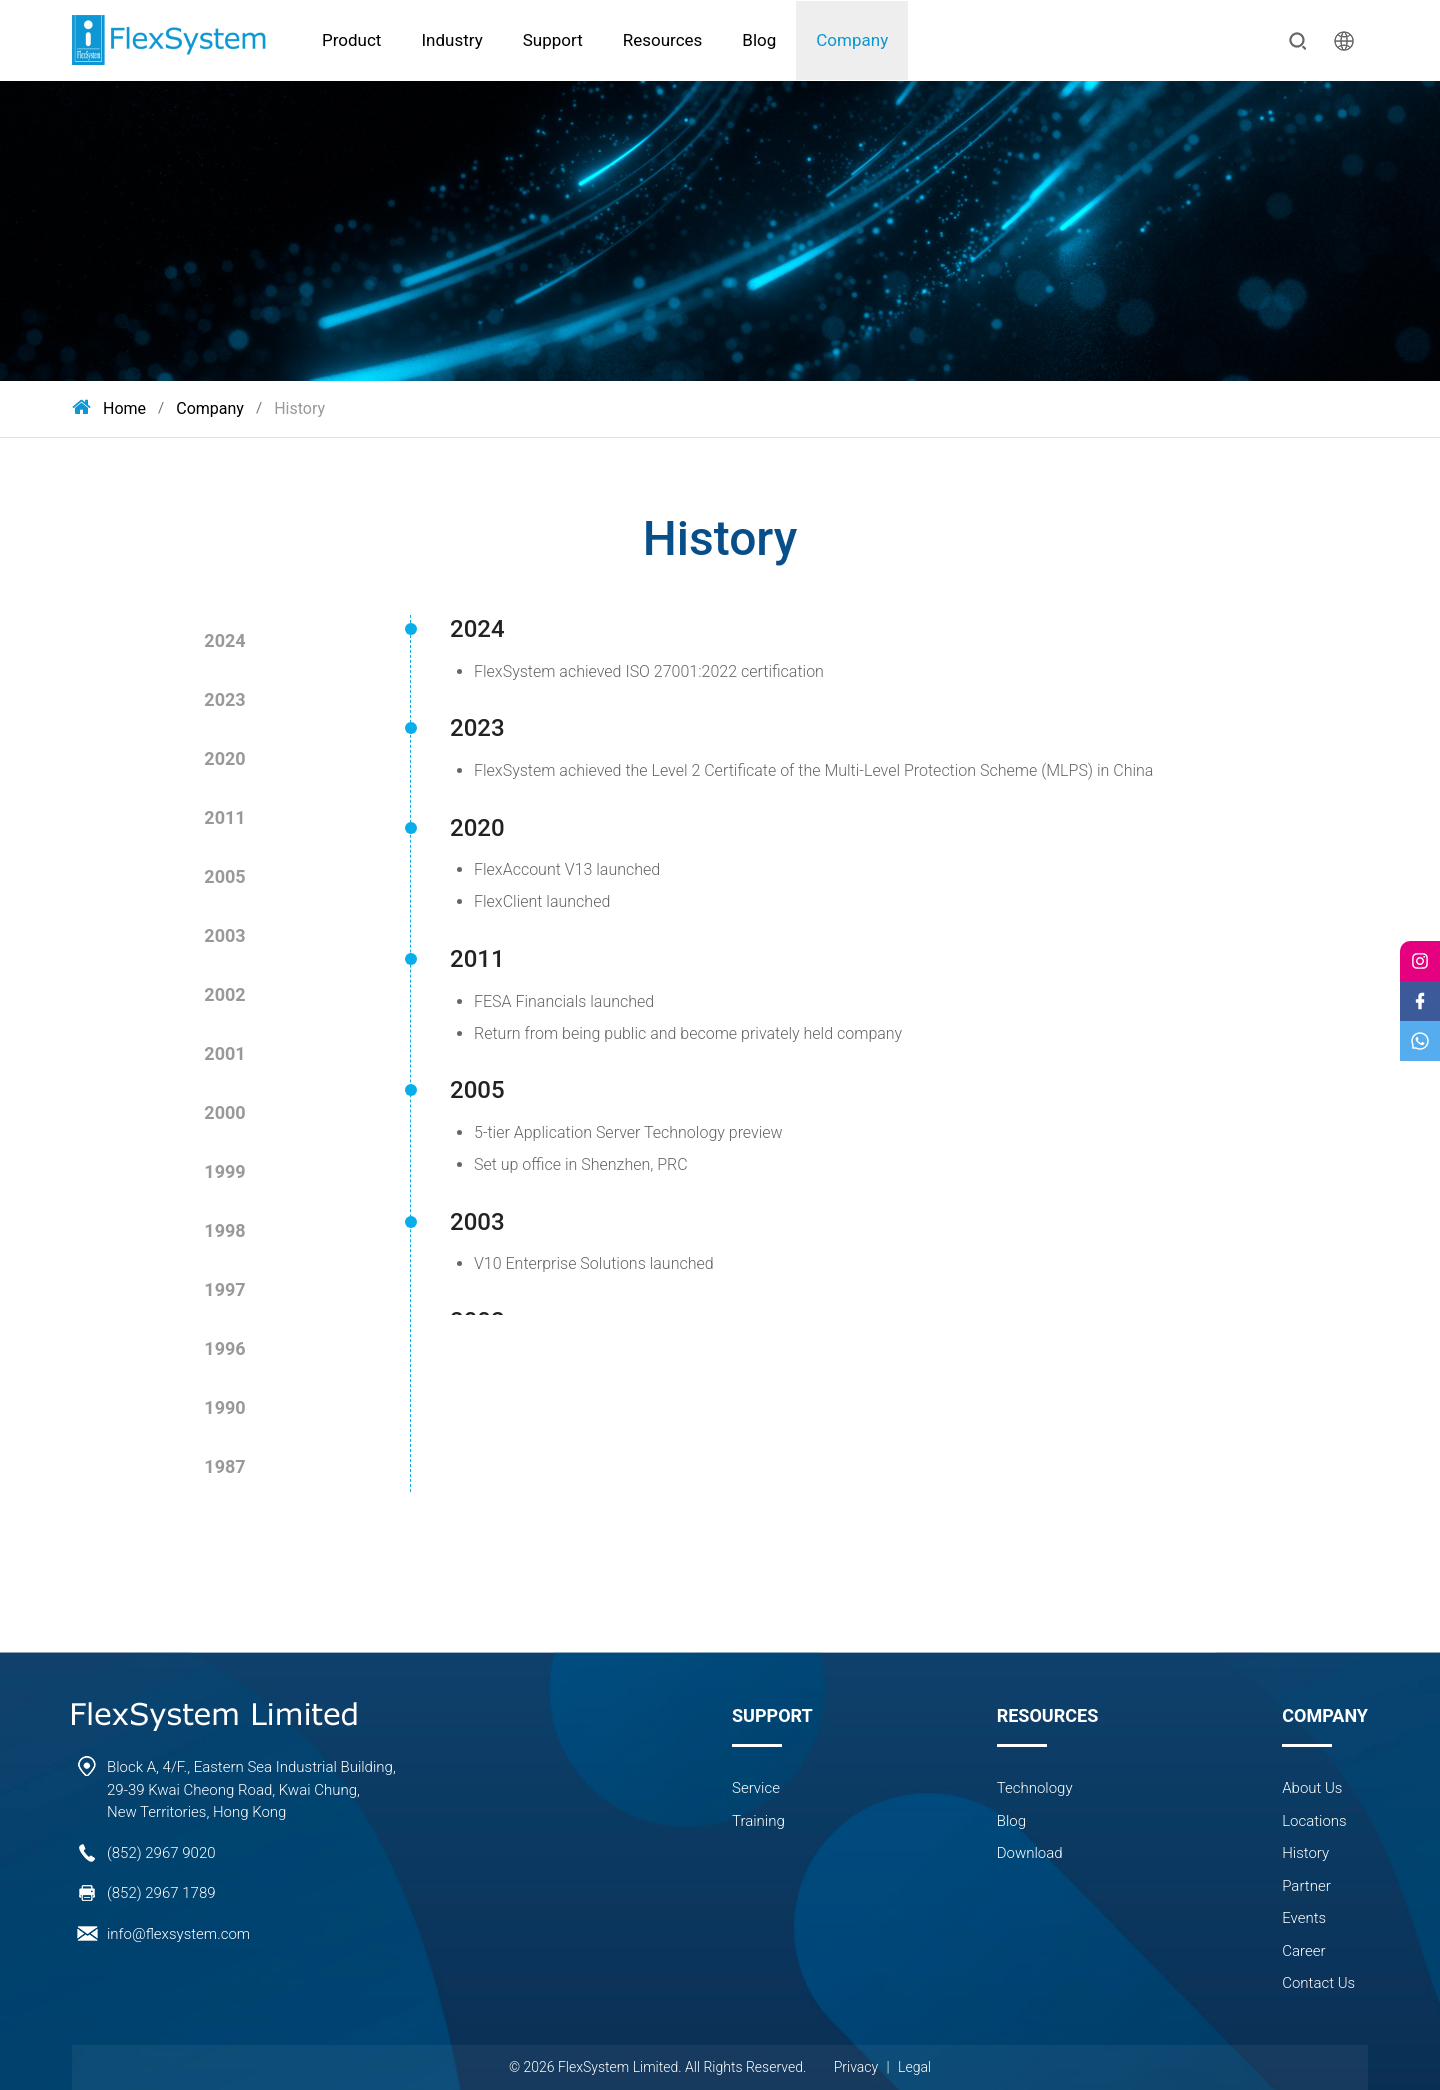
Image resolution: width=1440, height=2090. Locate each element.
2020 (224, 758)
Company (210, 408)
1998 (224, 1230)
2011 (224, 817)
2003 (224, 935)
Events (1304, 1918)
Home (109, 408)
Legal (914, 2067)
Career (1303, 1951)
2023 (224, 699)
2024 (224, 640)
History (299, 408)
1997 (224, 1289)
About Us (1312, 1788)
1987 (224, 1466)
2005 (224, 876)
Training (758, 1821)
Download (1030, 1853)
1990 (224, 1407)
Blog (1011, 1821)
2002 (224, 994)
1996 (224, 1348)
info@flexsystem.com (178, 1934)
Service (756, 1788)
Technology (1035, 1788)
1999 (224, 1171)
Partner (1306, 1886)
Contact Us (1318, 1983)
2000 (224, 1112)
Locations (1314, 1821)
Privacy (856, 2067)
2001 (224, 1053)
